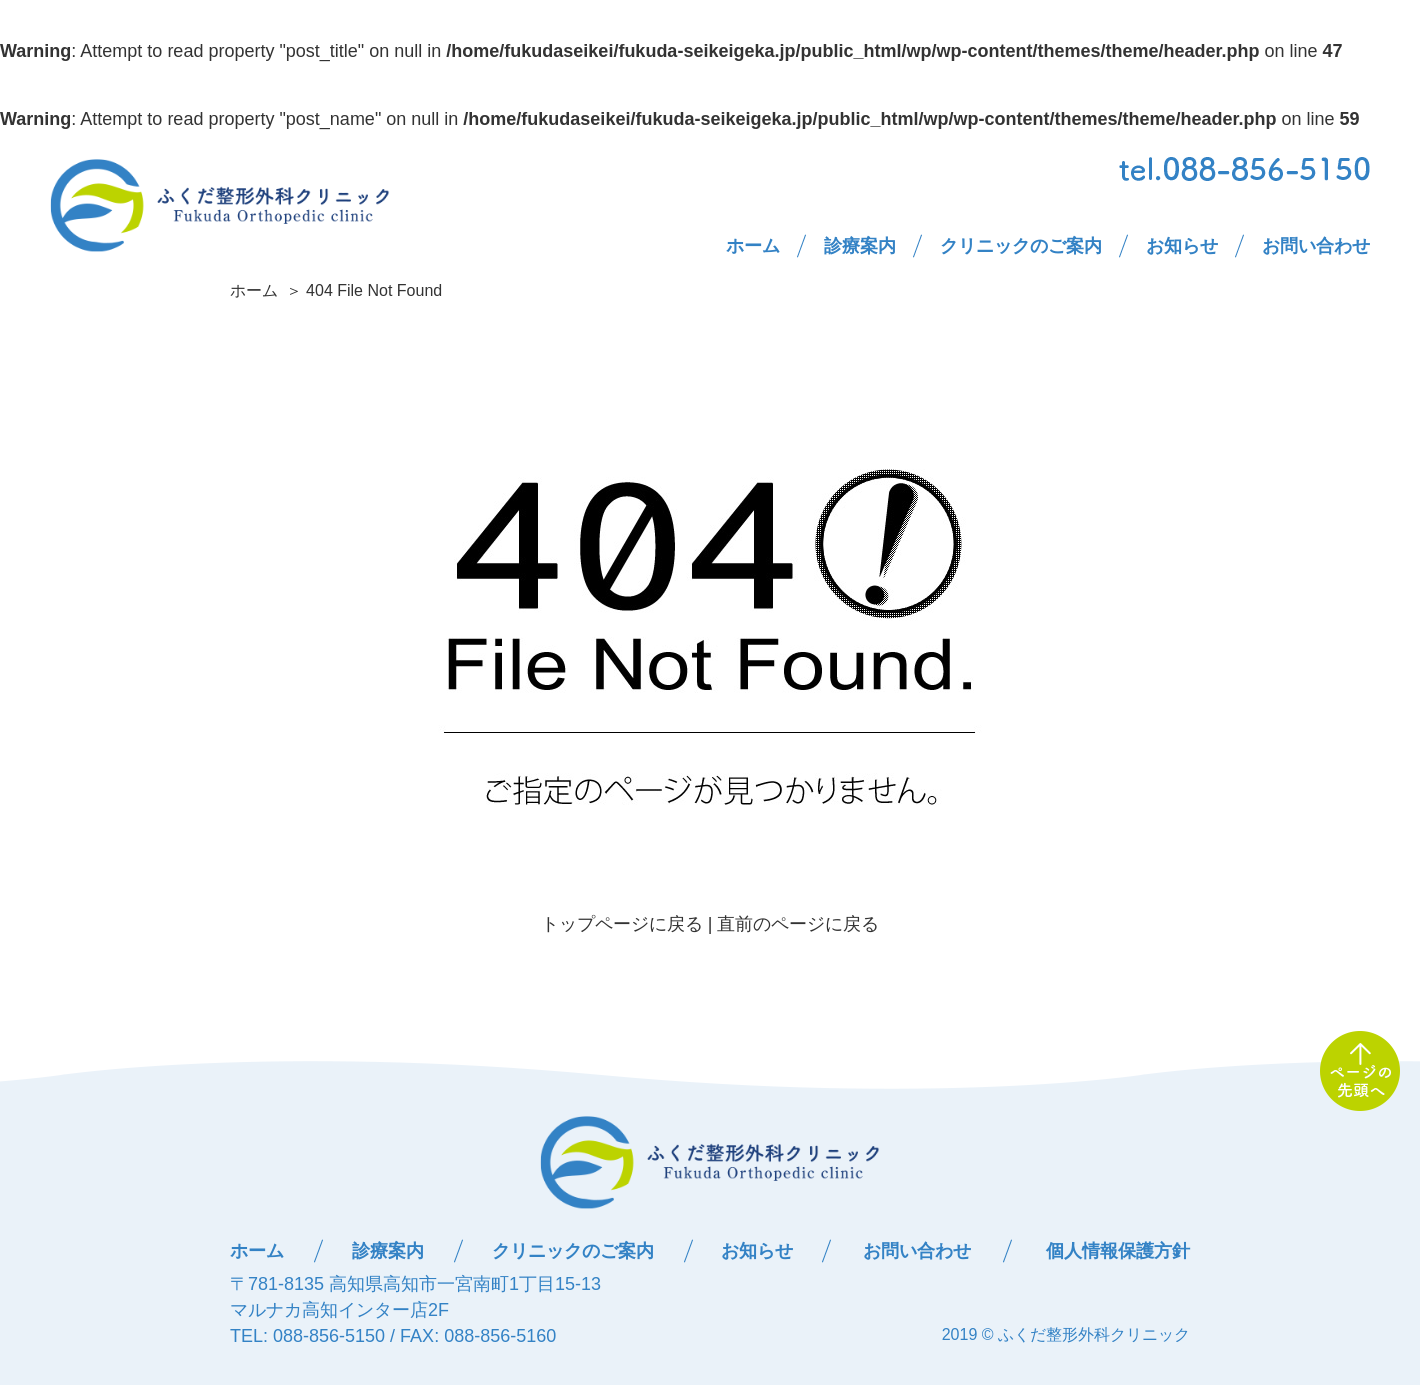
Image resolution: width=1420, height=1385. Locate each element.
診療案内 (860, 246)
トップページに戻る (622, 924)
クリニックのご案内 (1021, 246)
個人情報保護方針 (1118, 1251)
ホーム (753, 246)
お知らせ (1182, 246)
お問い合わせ (1316, 246)
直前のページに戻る (798, 924)
